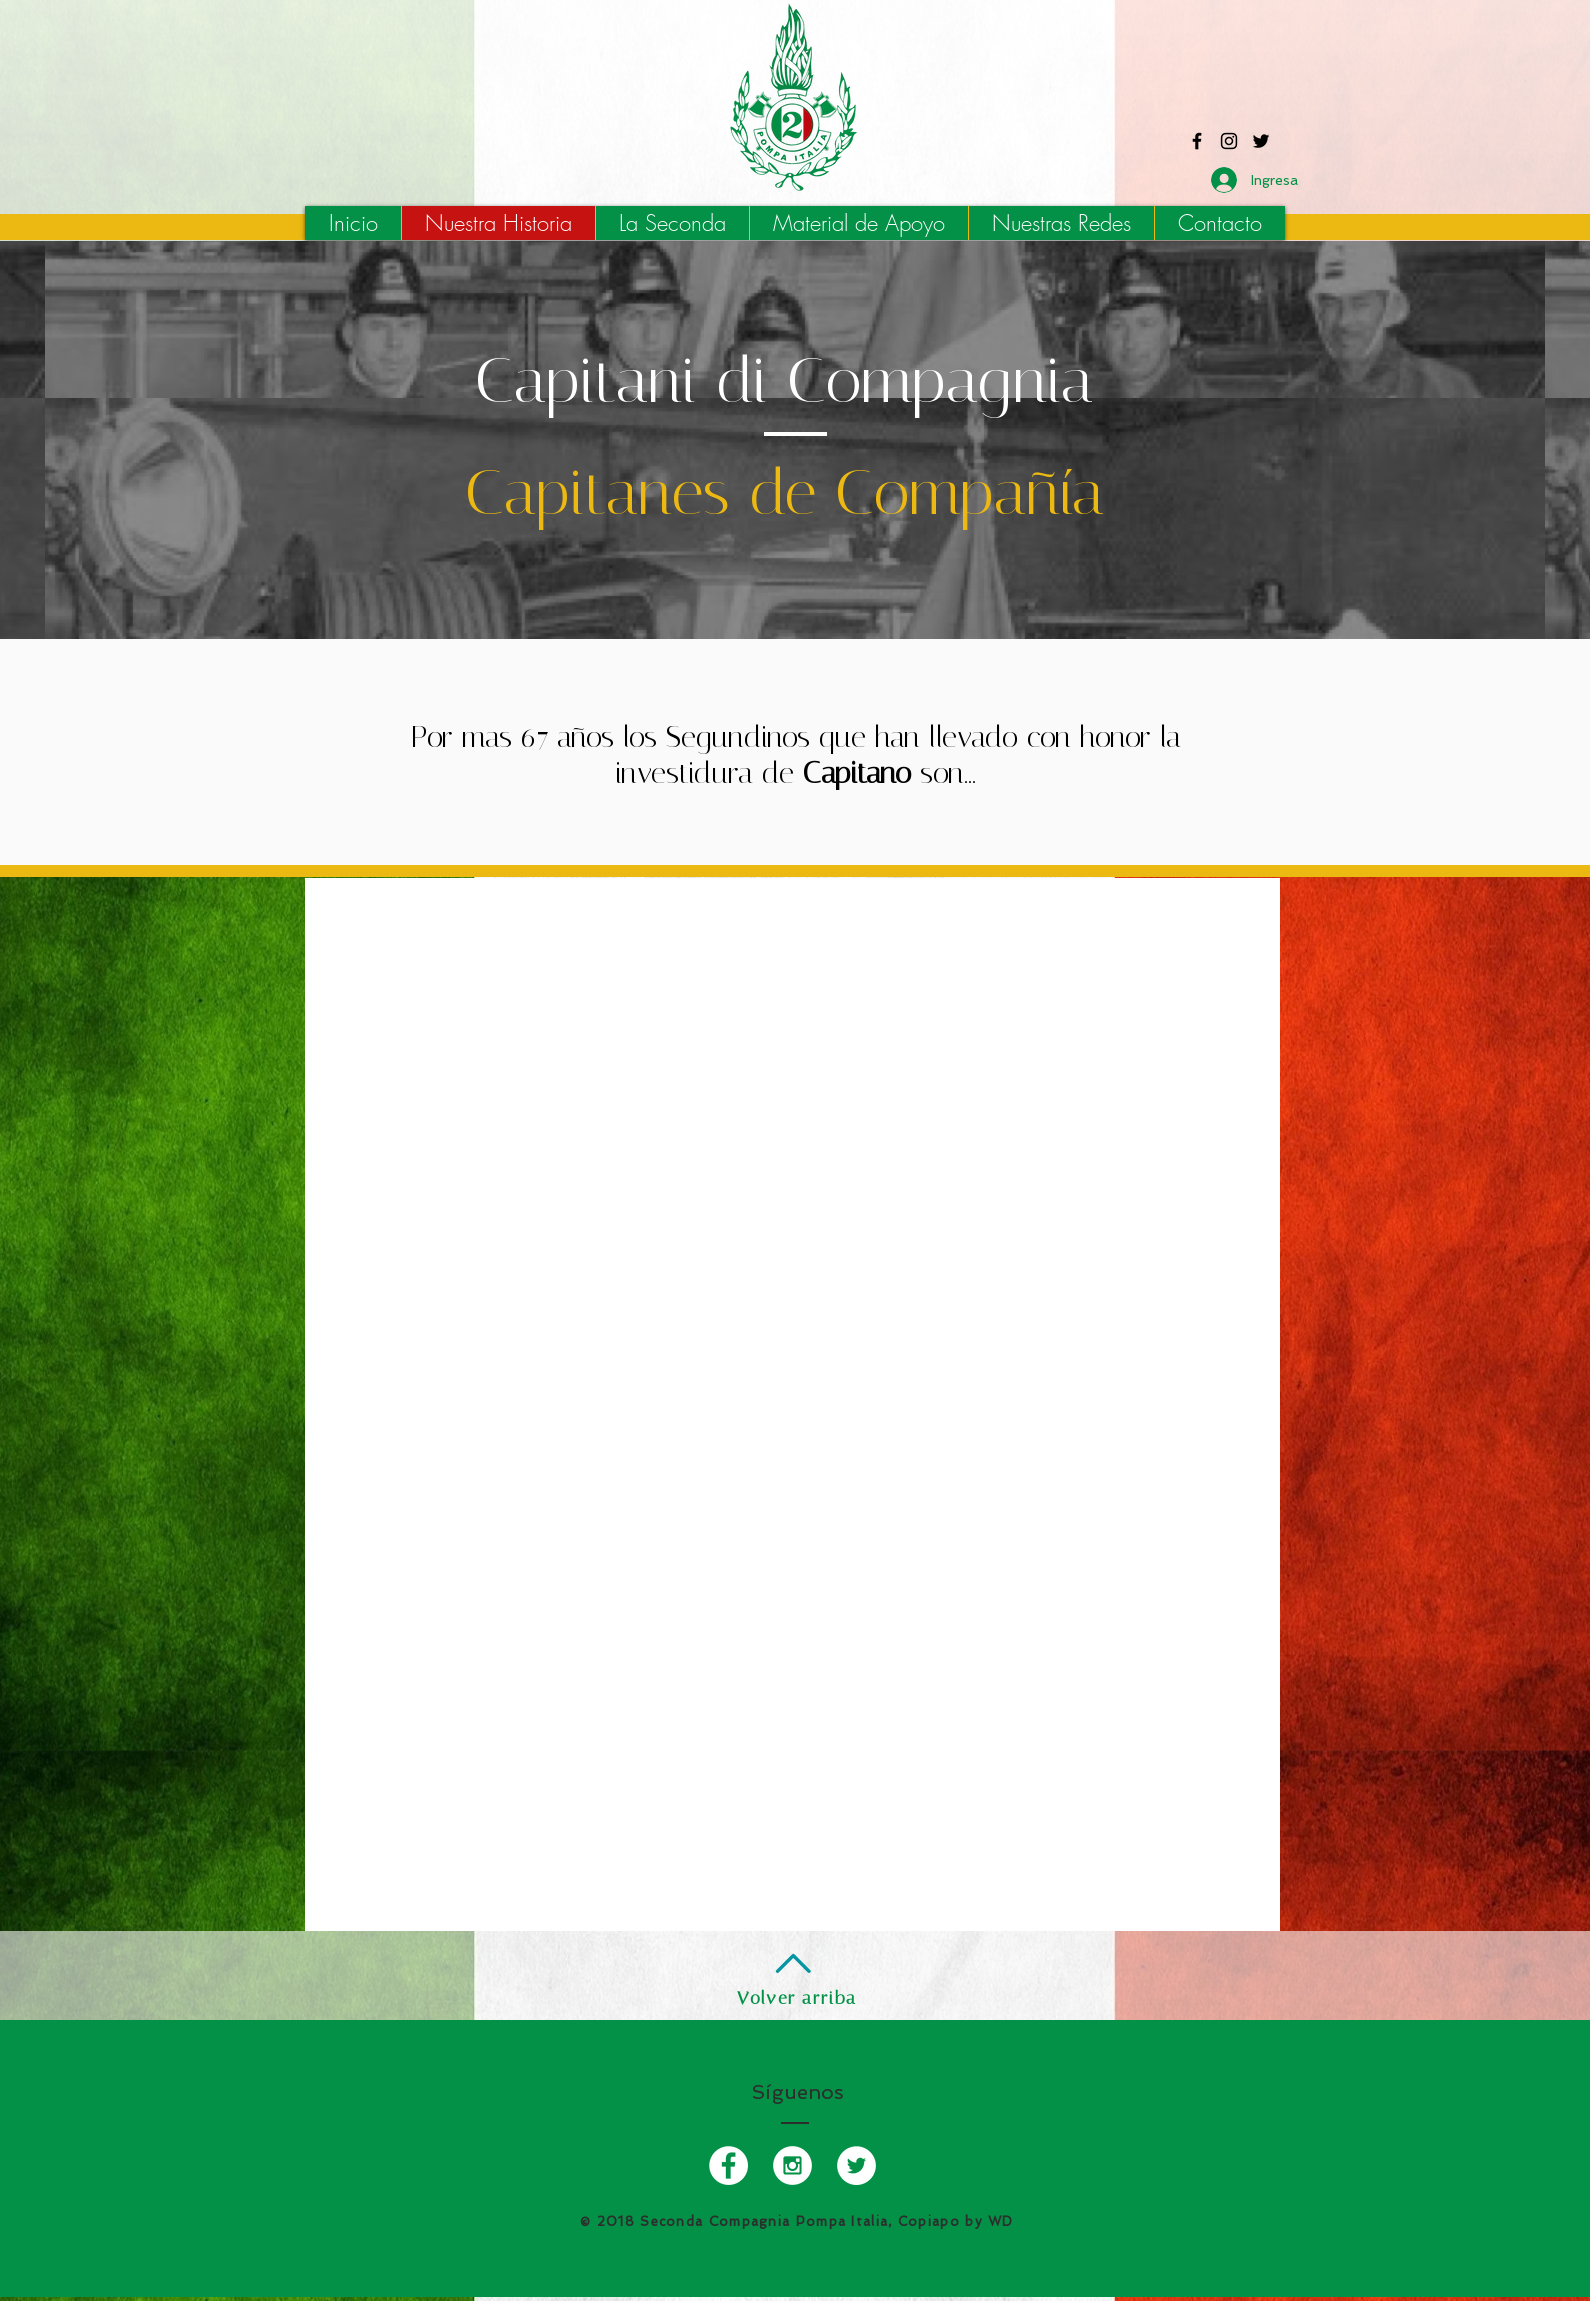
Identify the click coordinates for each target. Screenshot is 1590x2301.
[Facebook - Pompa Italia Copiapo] (1197, 141)
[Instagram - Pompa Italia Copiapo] (1229, 141)
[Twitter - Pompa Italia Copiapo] (1261, 141)
